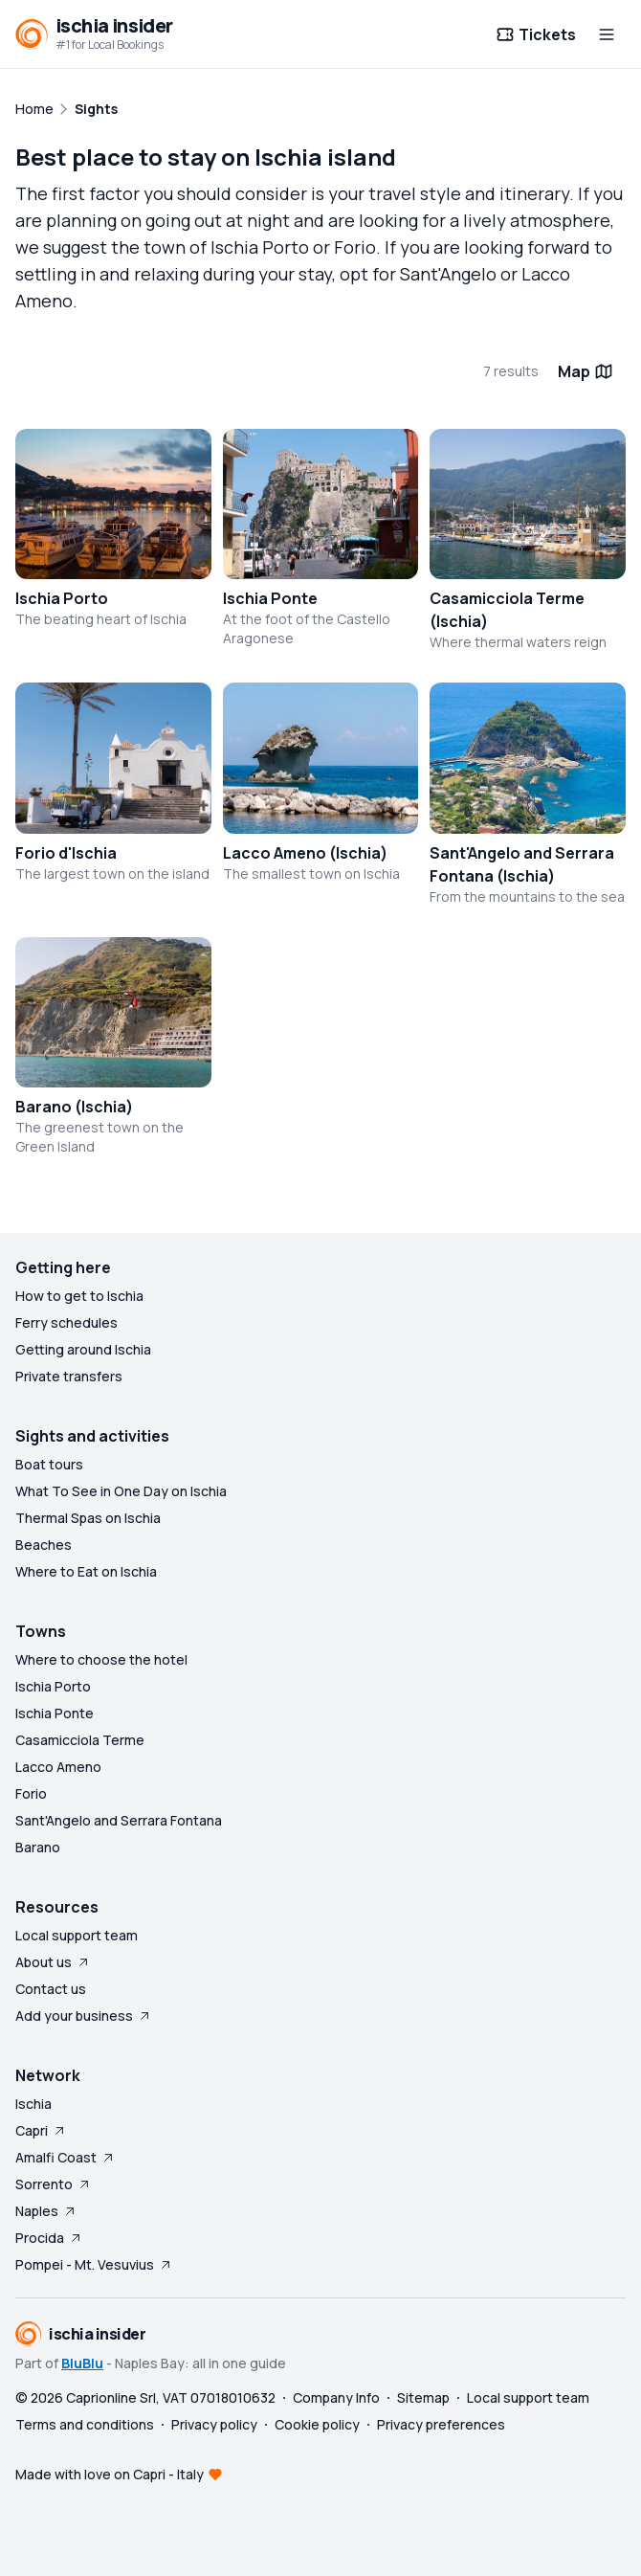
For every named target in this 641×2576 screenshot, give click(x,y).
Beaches (43, 1544)
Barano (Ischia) (74, 1106)
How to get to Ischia (79, 1296)
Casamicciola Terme (79, 1740)
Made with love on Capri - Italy (109, 2474)
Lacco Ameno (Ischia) (305, 852)
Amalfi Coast (65, 2157)
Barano (37, 1847)
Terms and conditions (84, 2424)
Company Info (336, 2397)
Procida (49, 2238)
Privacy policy (214, 2424)
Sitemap (423, 2397)
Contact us (50, 1989)
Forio (31, 1793)
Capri (41, 2130)
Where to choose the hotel (101, 1659)
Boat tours (49, 1464)
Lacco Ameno (58, 1767)
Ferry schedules (66, 1322)
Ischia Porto (61, 598)
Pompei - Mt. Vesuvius (94, 2264)
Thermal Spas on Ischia (88, 1518)
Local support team (76, 1935)
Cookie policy (317, 2424)
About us (53, 1962)
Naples (46, 2211)
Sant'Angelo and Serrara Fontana (118, 1820)
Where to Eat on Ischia (86, 1571)
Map (585, 371)
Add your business (83, 2015)
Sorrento (53, 2184)
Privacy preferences (441, 2424)
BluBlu (82, 2363)
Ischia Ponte (270, 598)
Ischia (33, 2103)
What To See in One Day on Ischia (121, 1491)
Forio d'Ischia (66, 852)
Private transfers (68, 1376)
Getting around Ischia (83, 1349)
